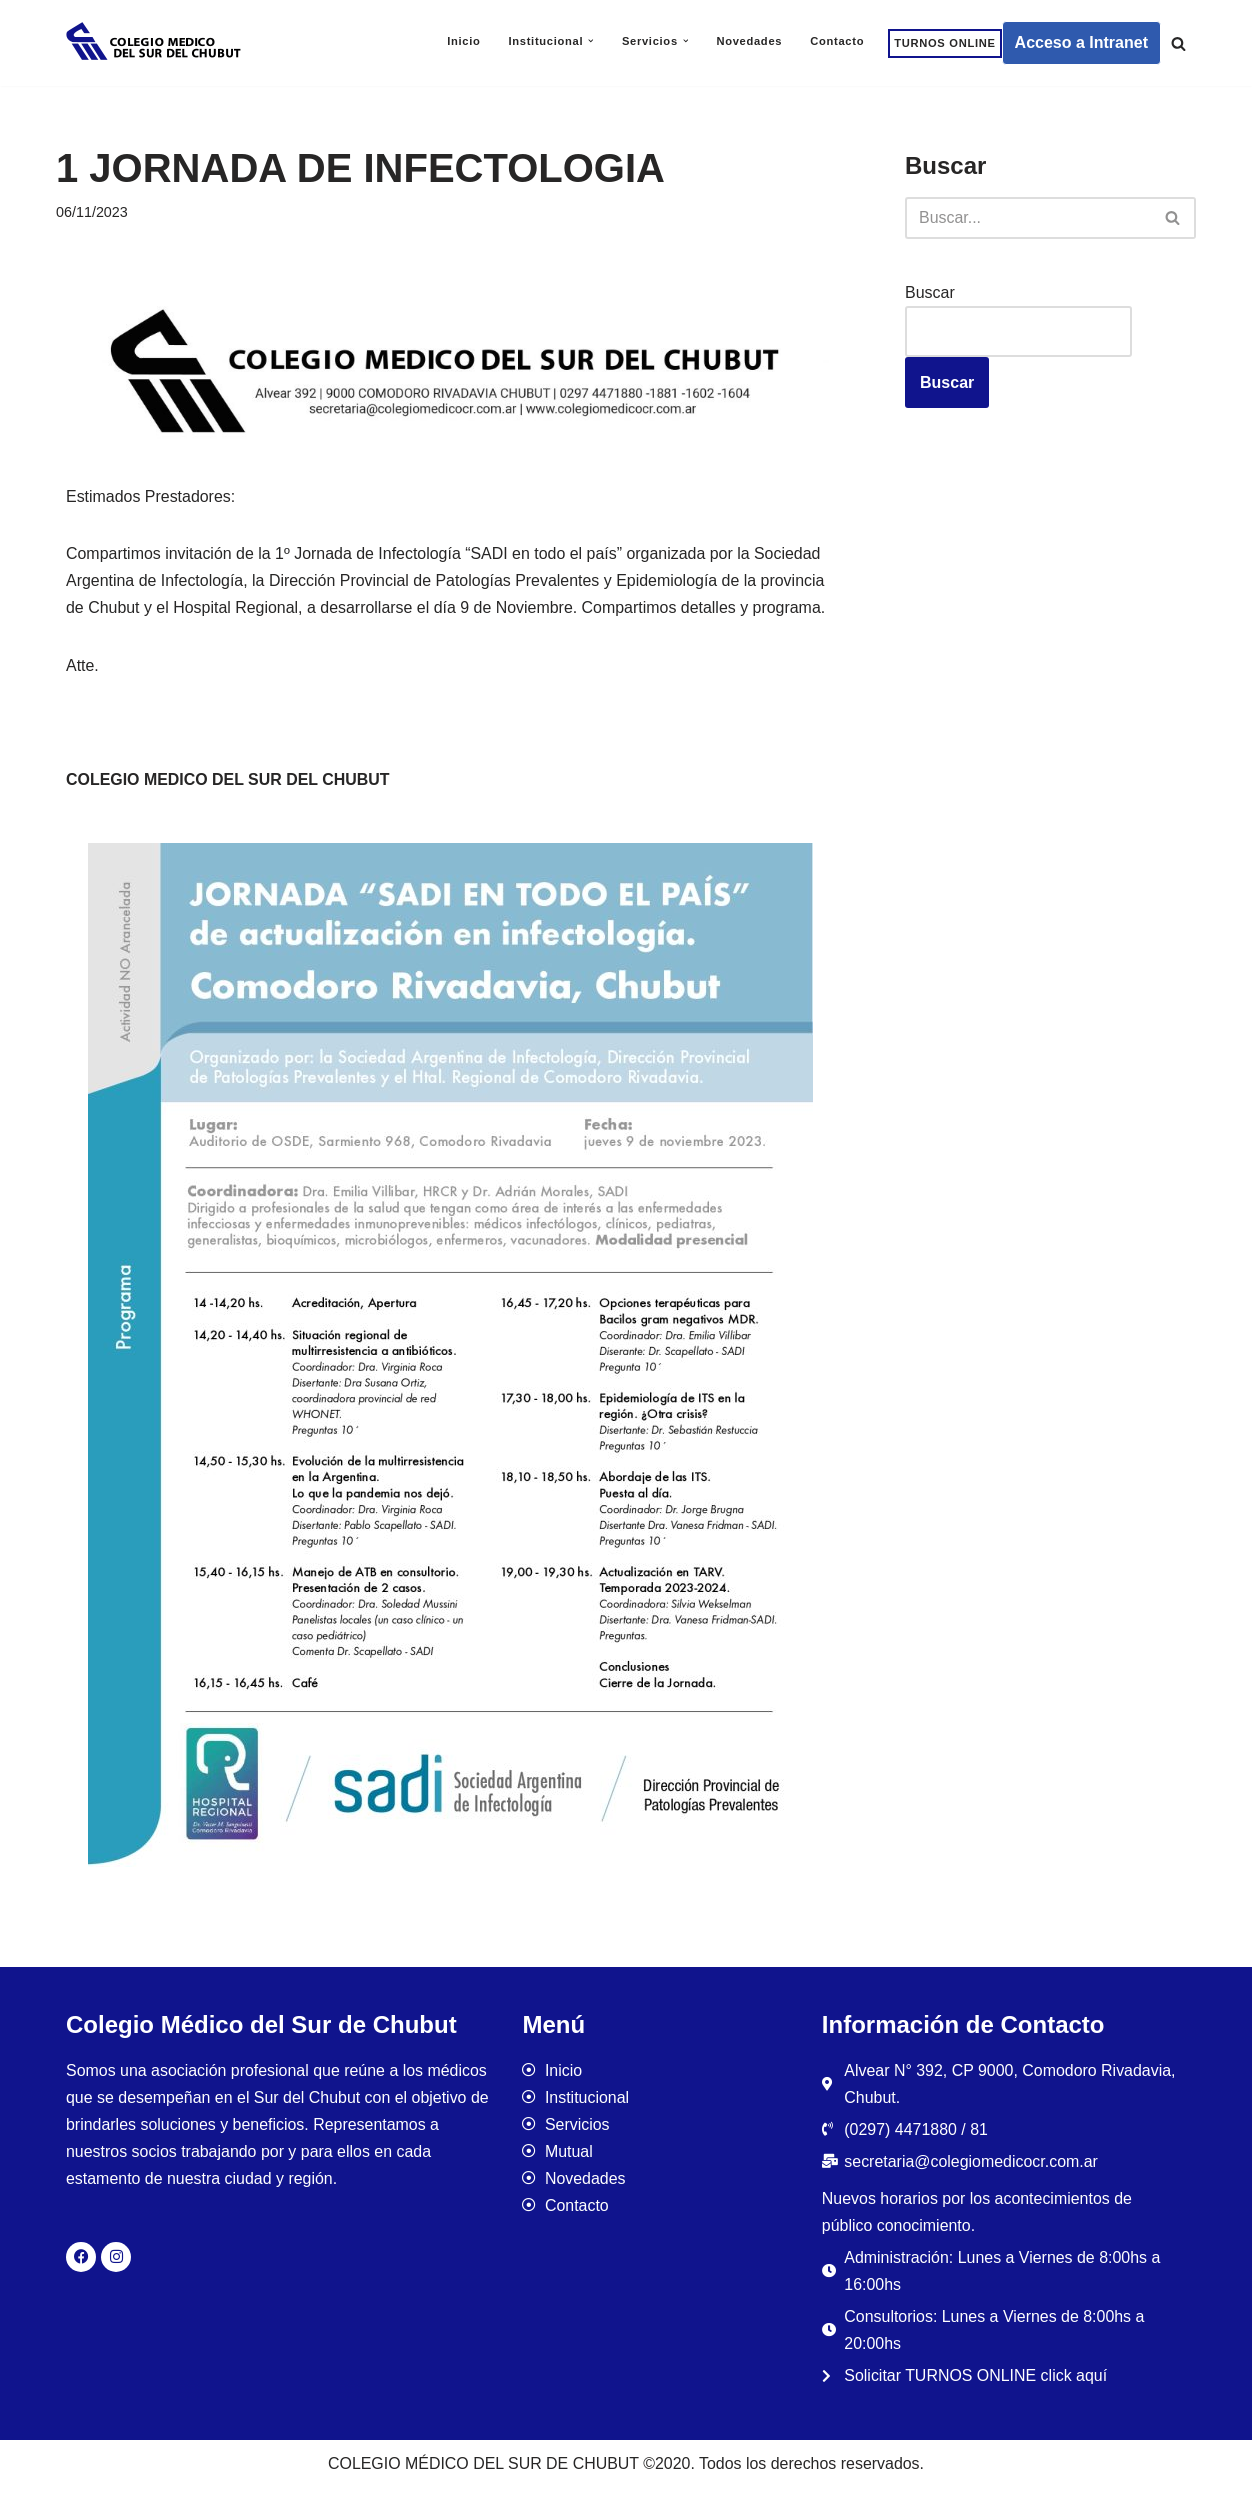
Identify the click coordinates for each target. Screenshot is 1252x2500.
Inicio (462, 41)
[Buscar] (1178, 43)
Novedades (749, 41)
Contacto (837, 41)
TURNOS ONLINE (945, 43)
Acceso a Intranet (1081, 42)
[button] (591, 41)
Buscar (930, 292)
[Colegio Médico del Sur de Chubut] (156, 43)
